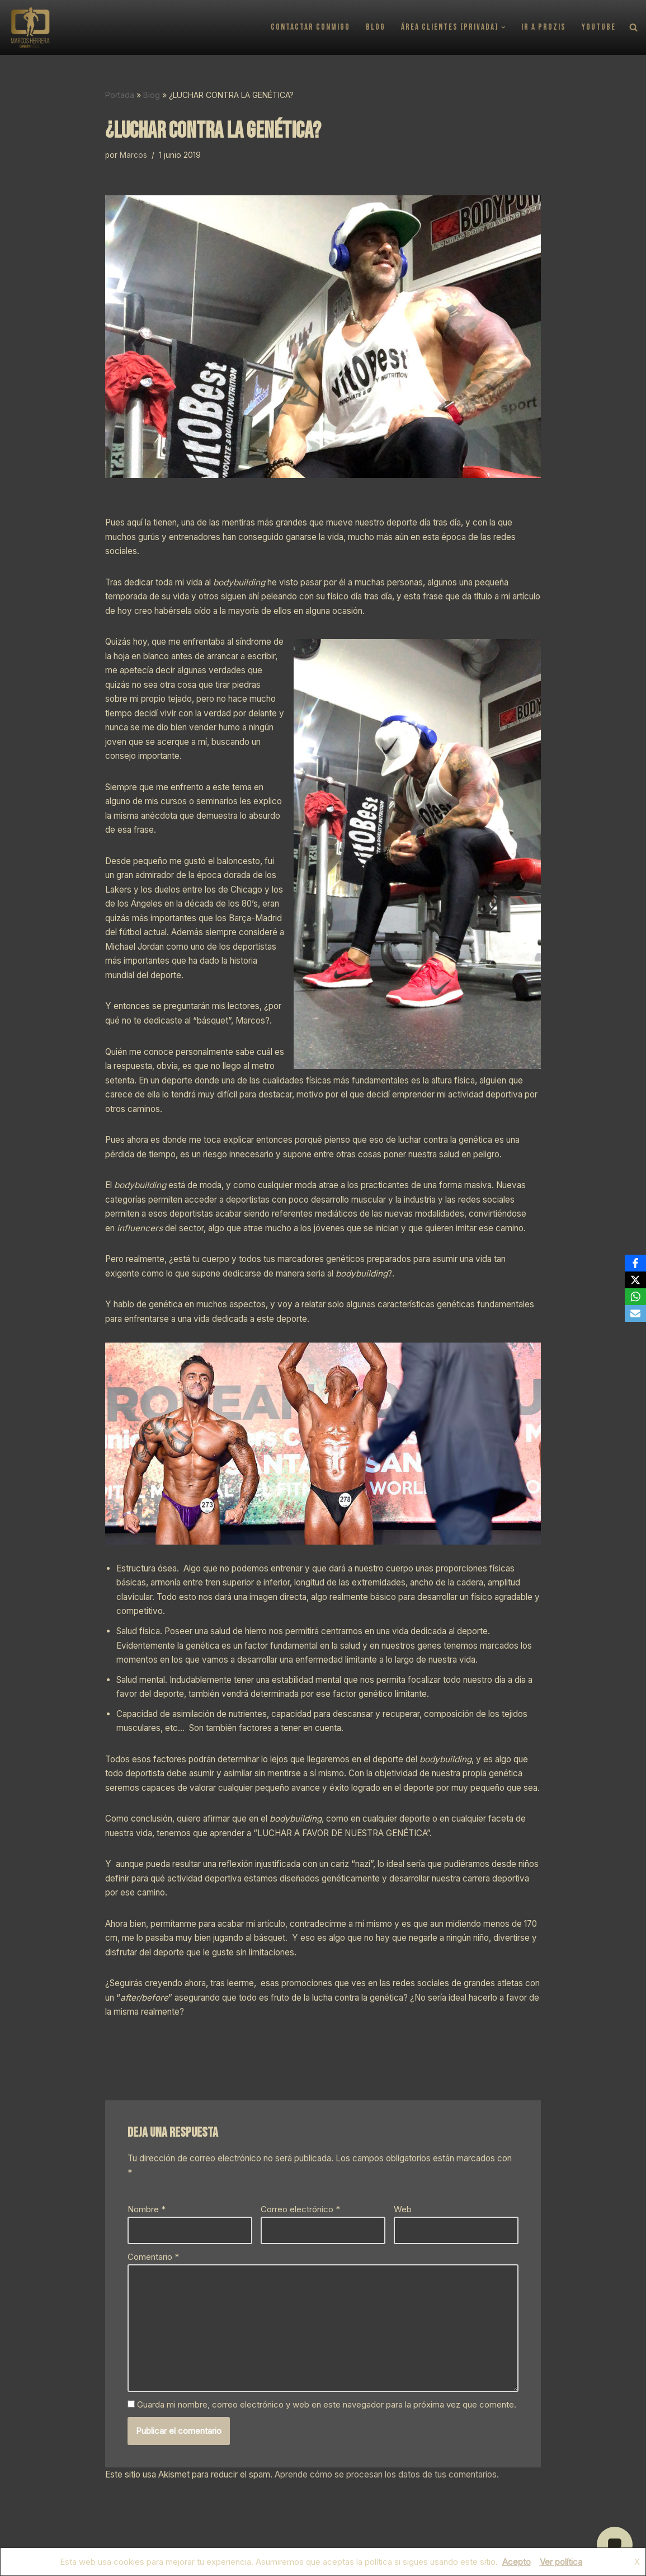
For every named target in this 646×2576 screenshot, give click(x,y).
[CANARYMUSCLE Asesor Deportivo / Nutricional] (30, 27)
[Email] (635, 1313)
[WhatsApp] (635, 1296)
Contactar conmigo (311, 27)
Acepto (516, 2561)
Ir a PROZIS (543, 27)
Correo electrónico (300, 2208)
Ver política (561, 2561)
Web (403, 2208)
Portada (119, 95)
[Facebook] (635, 1263)
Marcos (133, 155)
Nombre (147, 2208)
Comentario (153, 2256)
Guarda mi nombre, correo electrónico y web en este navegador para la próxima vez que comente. (326, 2404)
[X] (635, 1279)
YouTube (599, 27)
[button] (504, 27)
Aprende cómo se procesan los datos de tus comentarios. (387, 2474)
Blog (376, 27)
